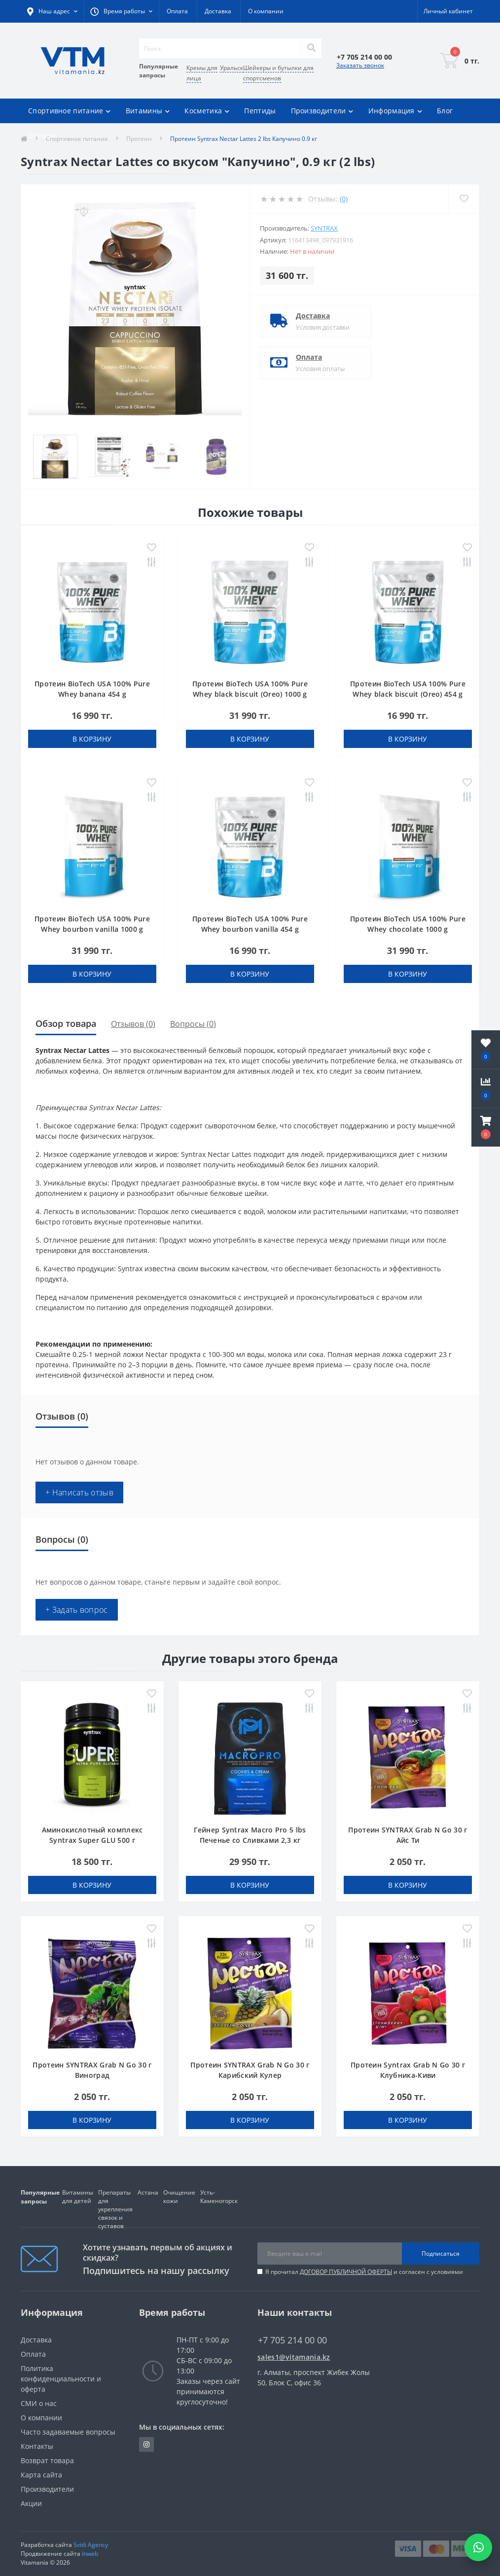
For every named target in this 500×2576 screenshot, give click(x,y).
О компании (266, 11)
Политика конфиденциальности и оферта (61, 2379)
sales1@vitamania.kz (293, 2357)
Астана (148, 2192)
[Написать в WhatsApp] (478, 2547)
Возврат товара (47, 2460)
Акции (31, 2503)
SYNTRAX (324, 228)
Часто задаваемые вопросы (68, 2432)
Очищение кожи (179, 2196)
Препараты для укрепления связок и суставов (115, 2209)
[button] (485, 1127)
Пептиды (260, 110)
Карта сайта (41, 2474)
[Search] (311, 48)
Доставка (218, 11)
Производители (47, 2489)
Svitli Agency (90, 2545)
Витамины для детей (77, 2196)
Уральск (231, 68)
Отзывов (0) (133, 1023)
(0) (344, 198)
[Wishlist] (463, 198)
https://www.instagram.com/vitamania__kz (146, 2444)
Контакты (37, 2446)
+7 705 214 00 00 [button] (292, 2340)
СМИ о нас (39, 2403)
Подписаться (441, 2253)
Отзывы (42, 135)
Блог (445, 110)
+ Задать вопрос (76, 1609)
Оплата (177, 11)
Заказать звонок (360, 65)
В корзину (91, 739)
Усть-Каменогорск (219, 2196)
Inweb (90, 2553)
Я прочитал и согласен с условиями (364, 2272)
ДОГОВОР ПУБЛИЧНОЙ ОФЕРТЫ (346, 2272)
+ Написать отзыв (79, 1492)
